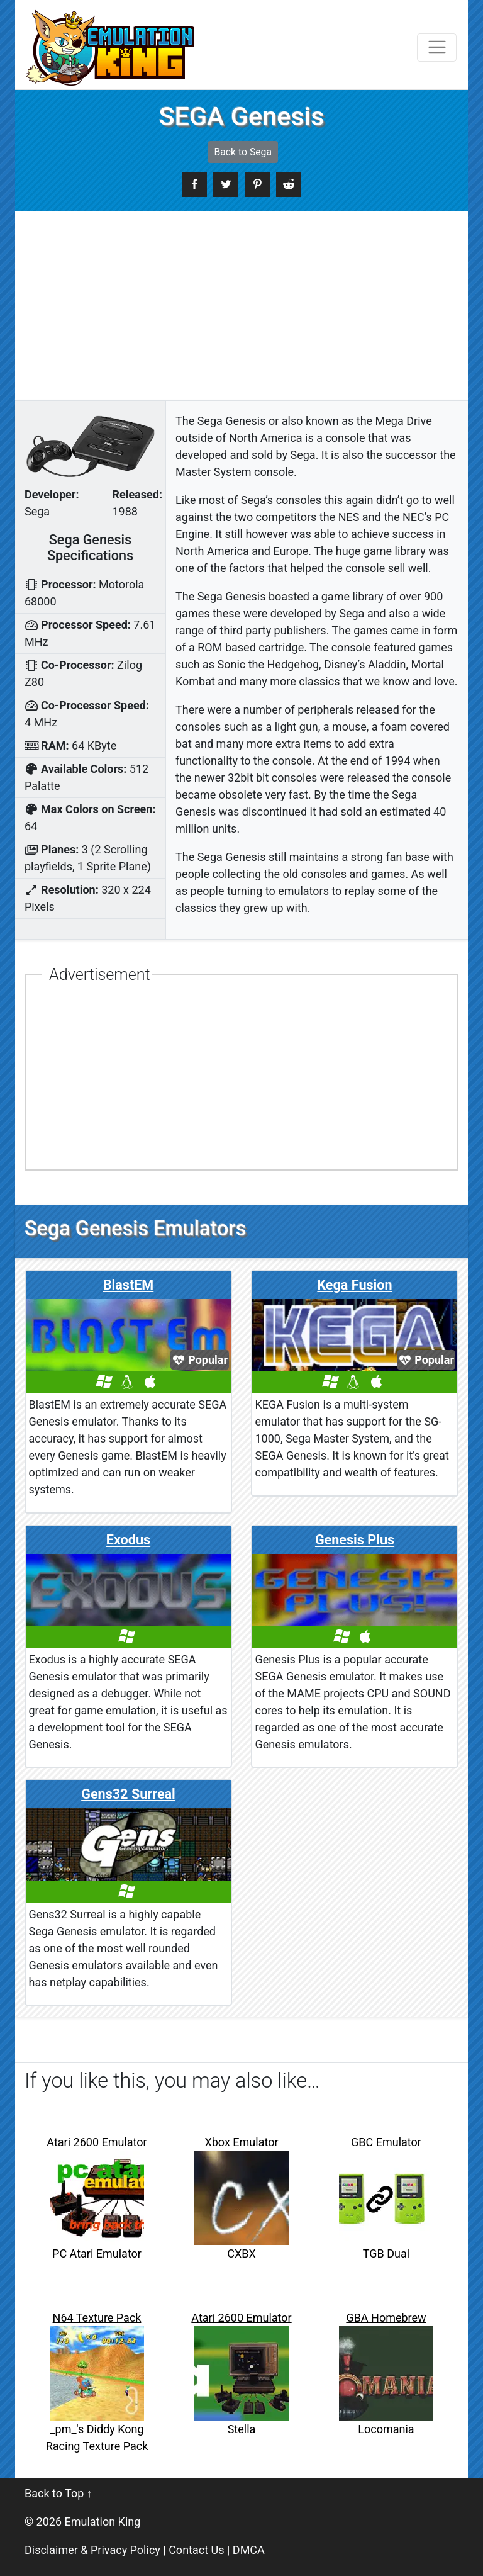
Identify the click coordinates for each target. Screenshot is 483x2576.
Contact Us (196, 2549)
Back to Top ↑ (58, 2493)
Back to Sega (243, 152)
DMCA (249, 2549)
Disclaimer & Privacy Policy (92, 2549)
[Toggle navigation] (437, 47)
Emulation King (103, 2521)
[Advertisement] (241, 306)
